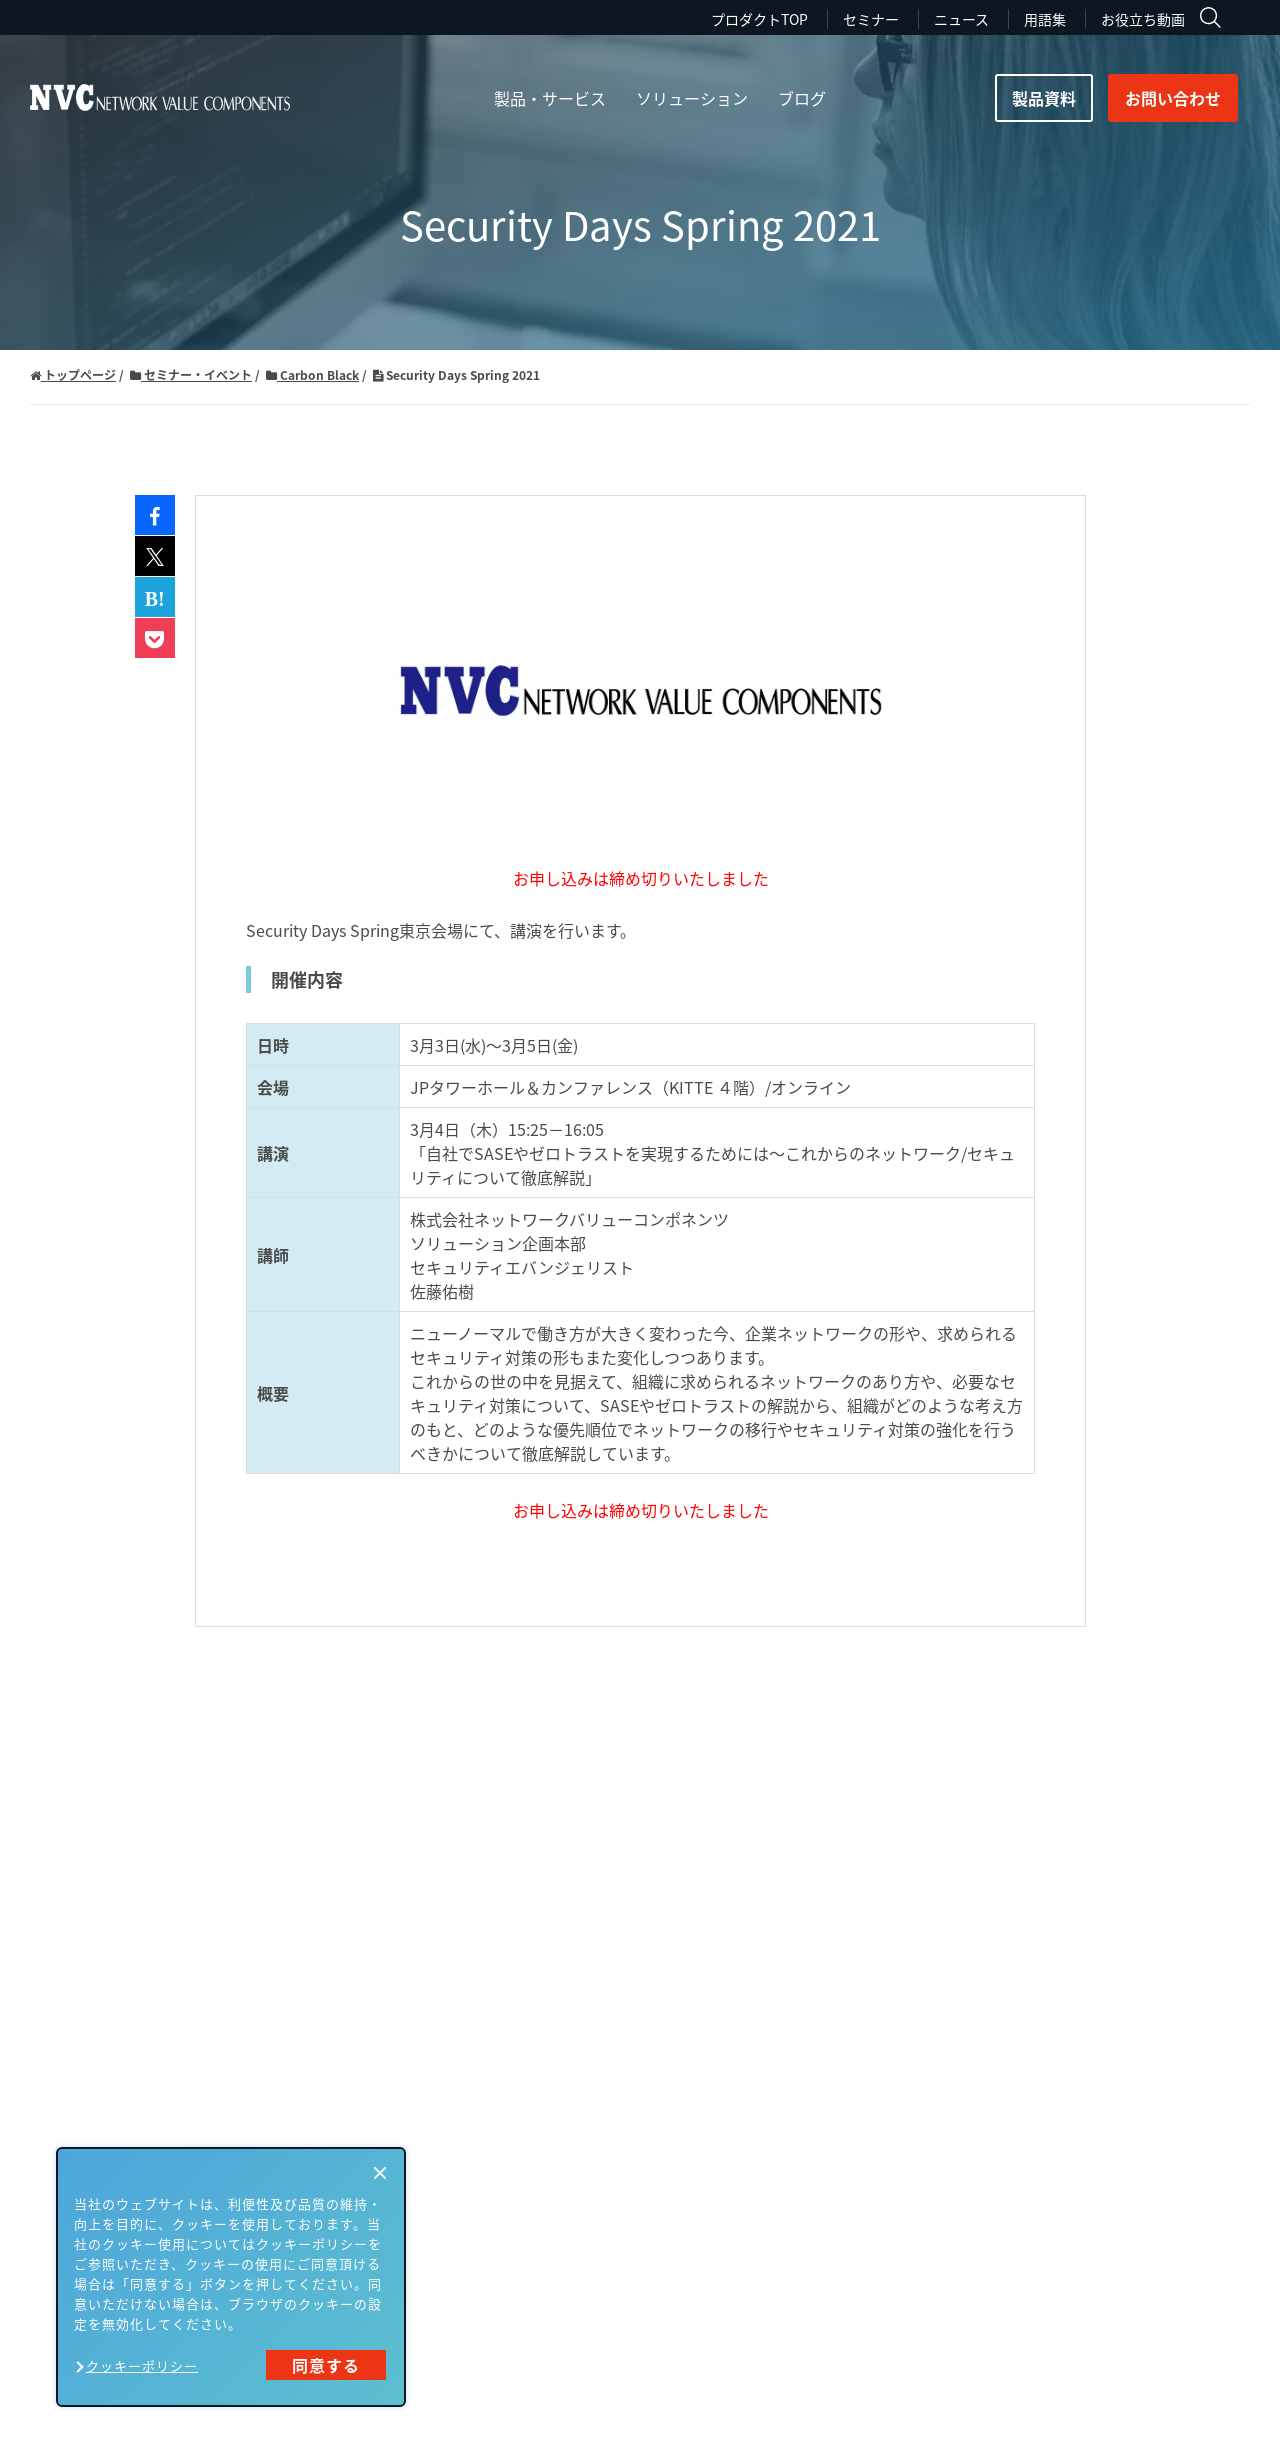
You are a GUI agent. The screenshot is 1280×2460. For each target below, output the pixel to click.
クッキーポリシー (142, 2365)
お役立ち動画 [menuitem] (1143, 19)
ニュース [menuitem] (961, 19)
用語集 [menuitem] (1045, 19)
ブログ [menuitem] (802, 98)
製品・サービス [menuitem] (550, 98)
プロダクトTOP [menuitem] (759, 19)
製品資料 (1044, 98)
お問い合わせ (1173, 98)
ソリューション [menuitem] (692, 98)
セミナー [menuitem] (871, 19)
